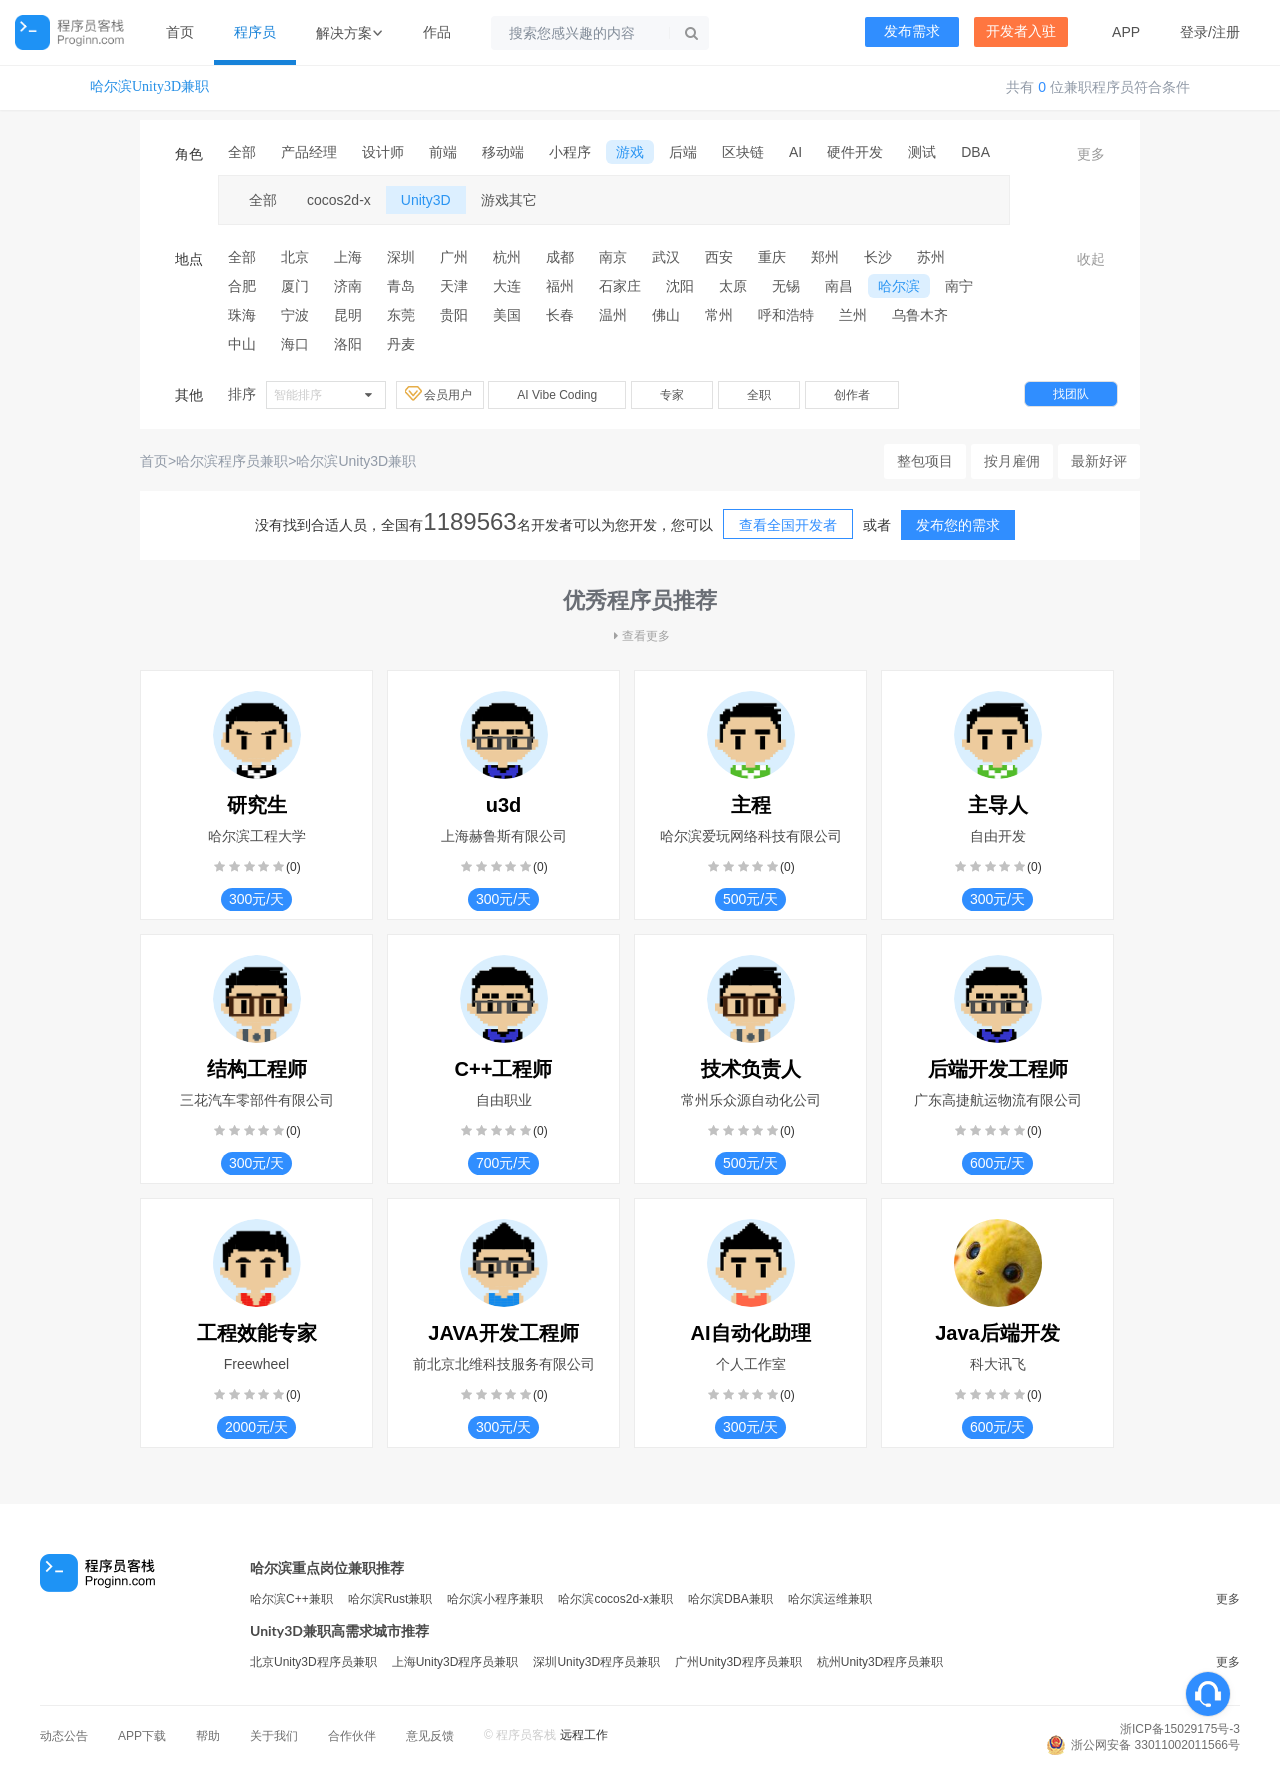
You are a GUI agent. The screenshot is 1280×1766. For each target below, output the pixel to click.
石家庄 (620, 286)
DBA (975, 152)
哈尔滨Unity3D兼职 (149, 86)
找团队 (1071, 394)
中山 (242, 344)
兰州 (853, 315)
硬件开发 (855, 152)
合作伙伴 (352, 1736)
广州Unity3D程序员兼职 (738, 1662)
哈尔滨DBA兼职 (730, 1599)
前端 (443, 152)
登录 (1194, 32)
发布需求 (912, 31)
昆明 (348, 315)
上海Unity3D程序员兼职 (455, 1662)
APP (1126, 32)
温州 (613, 315)
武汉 (666, 257)
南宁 (959, 286)
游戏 (630, 152)
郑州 (825, 257)
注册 (1226, 32)
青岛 (401, 286)
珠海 (242, 315)
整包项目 (925, 461)
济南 (348, 286)
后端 (683, 152)
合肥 (242, 286)
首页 (180, 32)
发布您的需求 (958, 525)
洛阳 (348, 344)
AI (795, 152)
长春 (560, 315)
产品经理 (309, 152)
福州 (560, 286)
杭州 (507, 257)
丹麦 (401, 344)
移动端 (503, 152)
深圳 (401, 257)
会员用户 (440, 394)
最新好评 (1099, 461)
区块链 (743, 152)
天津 (454, 286)
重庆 (772, 257)
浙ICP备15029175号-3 (1180, 1729)
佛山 (666, 315)
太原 (733, 286)
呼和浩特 (786, 315)
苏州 (931, 257)
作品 (437, 32)
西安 (719, 257)
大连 (507, 286)
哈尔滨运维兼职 (830, 1599)
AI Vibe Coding (557, 395)
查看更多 (640, 636)
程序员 (255, 32)
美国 (507, 315)
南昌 (839, 286)
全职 (759, 395)
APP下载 (142, 1736)
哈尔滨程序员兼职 (232, 461)
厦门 (295, 286)
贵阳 (454, 315)
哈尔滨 (899, 286)
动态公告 (64, 1736)
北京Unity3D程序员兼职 (313, 1662)
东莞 (401, 315)
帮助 (208, 1736)
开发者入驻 (1021, 31)
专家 (672, 395)
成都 (560, 257)
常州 (719, 315)
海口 (295, 344)
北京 (295, 257)
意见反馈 (430, 1736)
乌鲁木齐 (920, 315)
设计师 (383, 152)
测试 (922, 152)
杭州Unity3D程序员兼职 (880, 1662)
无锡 (786, 286)
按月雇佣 (1012, 461)
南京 (613, 257)
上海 (348, 257)
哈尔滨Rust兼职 (390, 1599)
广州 (454, 257)
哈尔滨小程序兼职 (495, 1599)
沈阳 (680, 286)
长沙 (878, 257)
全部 (242, 152)
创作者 (852, 395)
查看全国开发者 (788, 525)
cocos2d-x (339, 200)
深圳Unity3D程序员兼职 (596, 1662)
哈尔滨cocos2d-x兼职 (615, 1599)
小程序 (570, 152)
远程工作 (584, 1735)
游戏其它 (509, 200)
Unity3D (426, 200)
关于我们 (274, 1736)
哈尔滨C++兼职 (291, 1599)
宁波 (295, 315)
